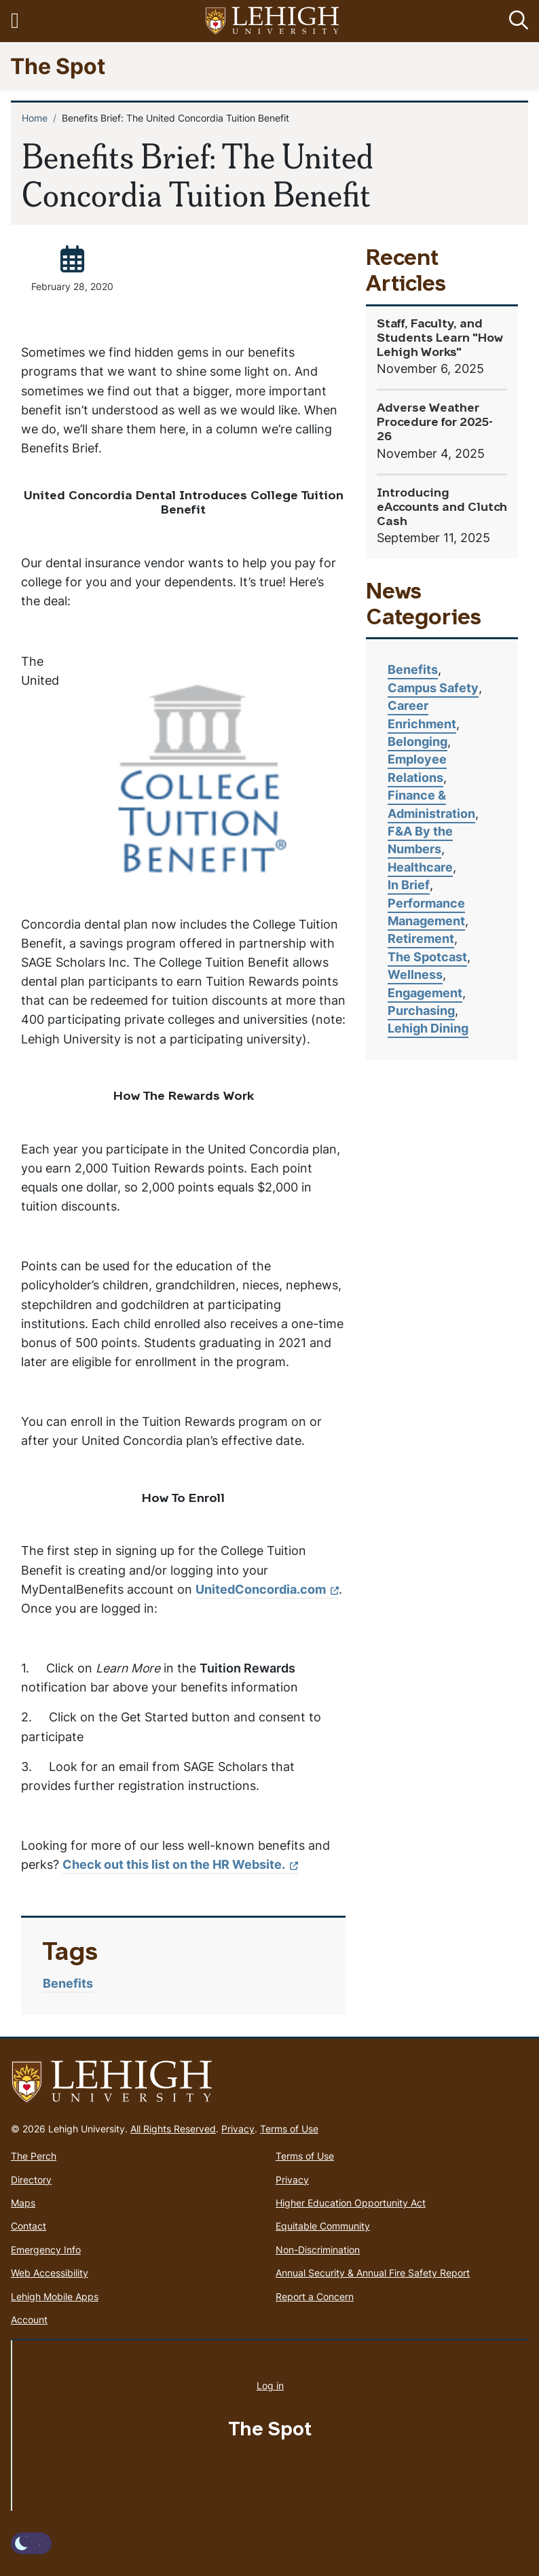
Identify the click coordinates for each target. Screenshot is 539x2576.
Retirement (421, 938)
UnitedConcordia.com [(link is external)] (267, 1589)
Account (29, 2319)
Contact (28, 2225)
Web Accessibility (49, 2272)
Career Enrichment (422, 714)
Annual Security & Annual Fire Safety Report (373, 2272)
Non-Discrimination (318, 2249)
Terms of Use (289, 2128)
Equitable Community (323, 2225)
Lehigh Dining (428, 1028)
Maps (23, 2202)
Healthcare (420, 867)
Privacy (238, 2128)
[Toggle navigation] (22, 21)
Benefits (68, 1983)
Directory (31, 2179)
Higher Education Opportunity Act (351, 2202)
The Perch (33, 2155)
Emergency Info (46, 2249)
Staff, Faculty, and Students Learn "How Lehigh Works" (440, 339)
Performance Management (426, 912)
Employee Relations (417, 768)
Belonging (417, 741)
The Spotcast (427, 956)
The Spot (57, 65)
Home (35, 117)
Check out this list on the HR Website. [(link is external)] (180, 1864)
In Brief (409, 884)
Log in (270, 2385)
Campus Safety (433, 687)
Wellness (415, 974)
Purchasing (421, 1010)
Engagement (425, 992)
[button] (516, 21)
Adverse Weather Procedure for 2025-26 (435, 423)
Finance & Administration (431, 804)
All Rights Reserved (173, 2128)
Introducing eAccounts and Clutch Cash (442, 508)
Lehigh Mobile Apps (54, 2296)
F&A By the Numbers (420, 840)
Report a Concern (315, 2296)
